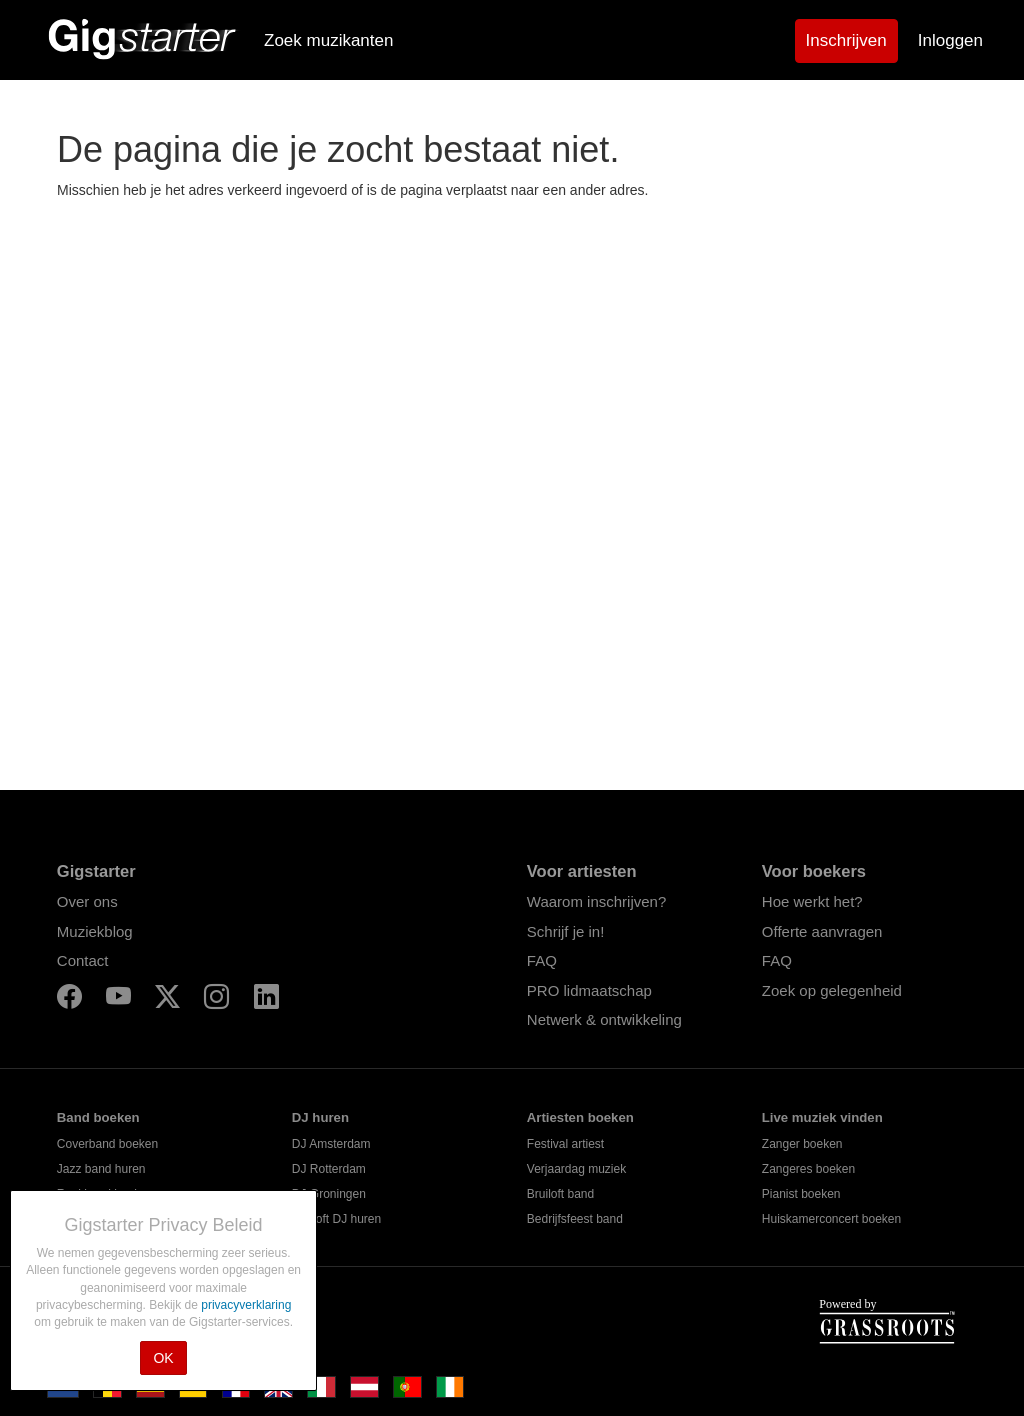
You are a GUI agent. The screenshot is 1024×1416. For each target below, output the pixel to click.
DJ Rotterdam (329, 1169)
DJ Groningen (329, 1194)
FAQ (542, 960)
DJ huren (320, 1117)
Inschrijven (846, 40)
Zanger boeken (802, 1144)
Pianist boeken (801, 1194)
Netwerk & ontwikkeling (604, 1019)
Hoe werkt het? (812, 901)
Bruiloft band (560, 1194)
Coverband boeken (107, 1144)
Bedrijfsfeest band (575, 1219)
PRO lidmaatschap (589, 990)
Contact (83, 960)
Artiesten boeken (580, 1117)
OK (163, 1358)
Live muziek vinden (822, 1117)
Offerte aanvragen (822, 931)
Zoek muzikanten (328, 40)
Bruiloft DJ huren (336, 1219)
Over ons (87, 901)
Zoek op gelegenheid (832, 990)
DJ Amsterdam (331, 1144)
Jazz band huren (101, 1169)
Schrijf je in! (566, 931)
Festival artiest (565, 1144)
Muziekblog (95, 931)
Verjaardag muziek (576, 1169)
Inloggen (950, 40)
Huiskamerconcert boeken (831, 1219)
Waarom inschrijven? (597, 901)
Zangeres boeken (808, 1169)
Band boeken (98, 1117)
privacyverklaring (246, 1305)
